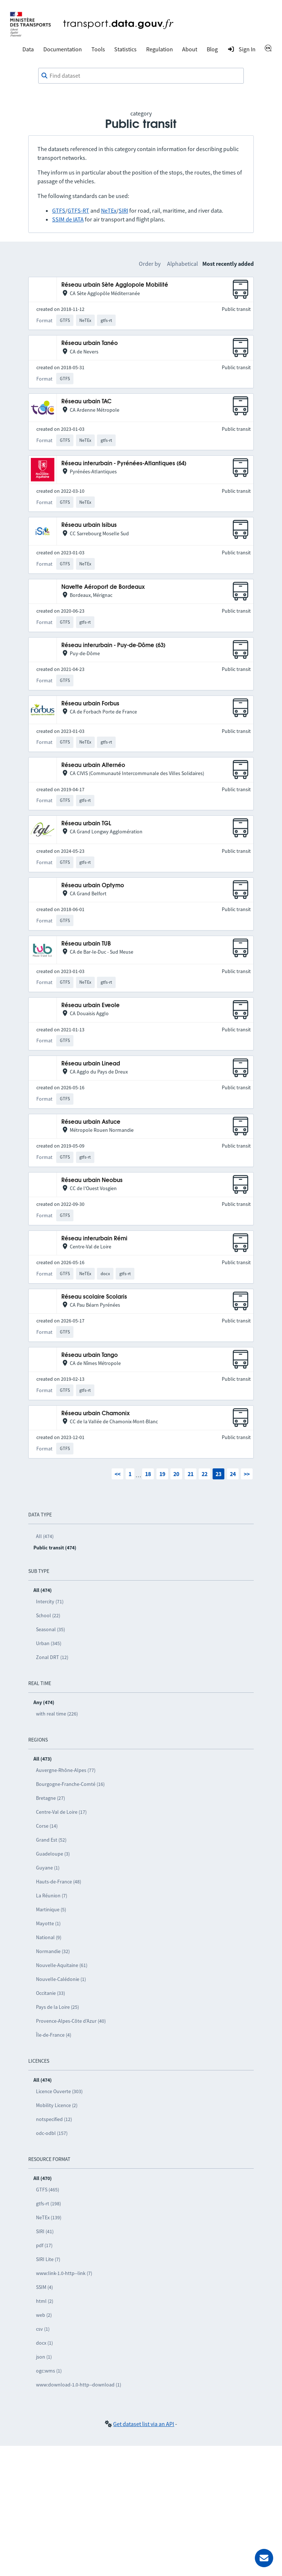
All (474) (45, 1536)
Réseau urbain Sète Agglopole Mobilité (114, 285)
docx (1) (44, 2343)
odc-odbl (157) (52, 2133)
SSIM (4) (44, 2287)
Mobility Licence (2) (56, 2105)
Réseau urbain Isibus (89, 525)
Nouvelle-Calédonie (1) (61, 1979)
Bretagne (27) (50, 1798)
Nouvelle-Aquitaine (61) (61, 1965)
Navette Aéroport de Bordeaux (103, 587)
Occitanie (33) (50, 1993)
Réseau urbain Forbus (90, 704)
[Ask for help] (264, 2558)
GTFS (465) (47, 2189)
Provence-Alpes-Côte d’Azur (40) (71, 2021)
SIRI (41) (45, 2231)
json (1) (44, 2356)
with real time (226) (57, 1713)
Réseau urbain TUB (86, 944)
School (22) (48, 1615)
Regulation (159, 49)
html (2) (44, 2301)
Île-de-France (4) (53, 2035)
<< (117, 1474)
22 (204, 1474)
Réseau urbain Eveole (90, 1005)
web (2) (44, 2315)
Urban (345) (48, 1643)
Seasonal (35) (50, 1629)
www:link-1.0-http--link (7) (64, 2273)
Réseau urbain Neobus (92, 1180)
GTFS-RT (78, 210)
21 (191, 1474)
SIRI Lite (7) (48, 2259)
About (189, 49)
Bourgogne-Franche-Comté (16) (70, 1784)
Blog (212, 49)
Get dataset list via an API (143, 2424)
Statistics (125, 49)
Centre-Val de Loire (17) (61, 1812)
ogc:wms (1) (49, 2370)
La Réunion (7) (51, 1895)
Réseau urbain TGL (86, 823)
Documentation (62, 49)
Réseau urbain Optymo (92, 885)
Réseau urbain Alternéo (93, 765)
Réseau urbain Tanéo (89, 343)
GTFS (58, 210)
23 (218, 1474)
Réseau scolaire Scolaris (94, 1297)
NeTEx (108, 210)
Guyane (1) (47, 1867)
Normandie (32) (53, 1951)
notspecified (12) (54, 2119)
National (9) (48, 1937)
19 (162, 1474)
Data (28, 49)
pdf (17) (44, 2245)
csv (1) (43, 2329)
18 (148, 1474)
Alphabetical (182, 263)
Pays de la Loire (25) (57, 2007)
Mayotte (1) (48, 1923)
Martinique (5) (51, 1909)
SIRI (123, 210)
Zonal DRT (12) (52, 1657)
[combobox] (141, 76)
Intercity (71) (50, 1601)
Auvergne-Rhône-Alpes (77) (65, 1770)
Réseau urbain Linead (90, 1064)
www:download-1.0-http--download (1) (78, 2384)
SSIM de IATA (68, 219)
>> (247, 1474)
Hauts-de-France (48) (58, 1881)
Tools (98, 49)
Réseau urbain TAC (86, 401)
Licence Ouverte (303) (59, 2091)
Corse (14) (47, 1826)
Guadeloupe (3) (53, 1853)
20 (176, 1474)
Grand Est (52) (51, 1839)
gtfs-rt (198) (48, 2203)
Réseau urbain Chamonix (95, 1413)
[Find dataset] (141, 76)
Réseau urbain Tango (89, 1355)
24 (233, 1474)
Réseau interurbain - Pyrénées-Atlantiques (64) (123, 463)
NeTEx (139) (48, 2217)
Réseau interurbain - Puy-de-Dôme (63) (113, 645)
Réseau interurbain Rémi (94, 1238)
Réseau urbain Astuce (90, 1122)
